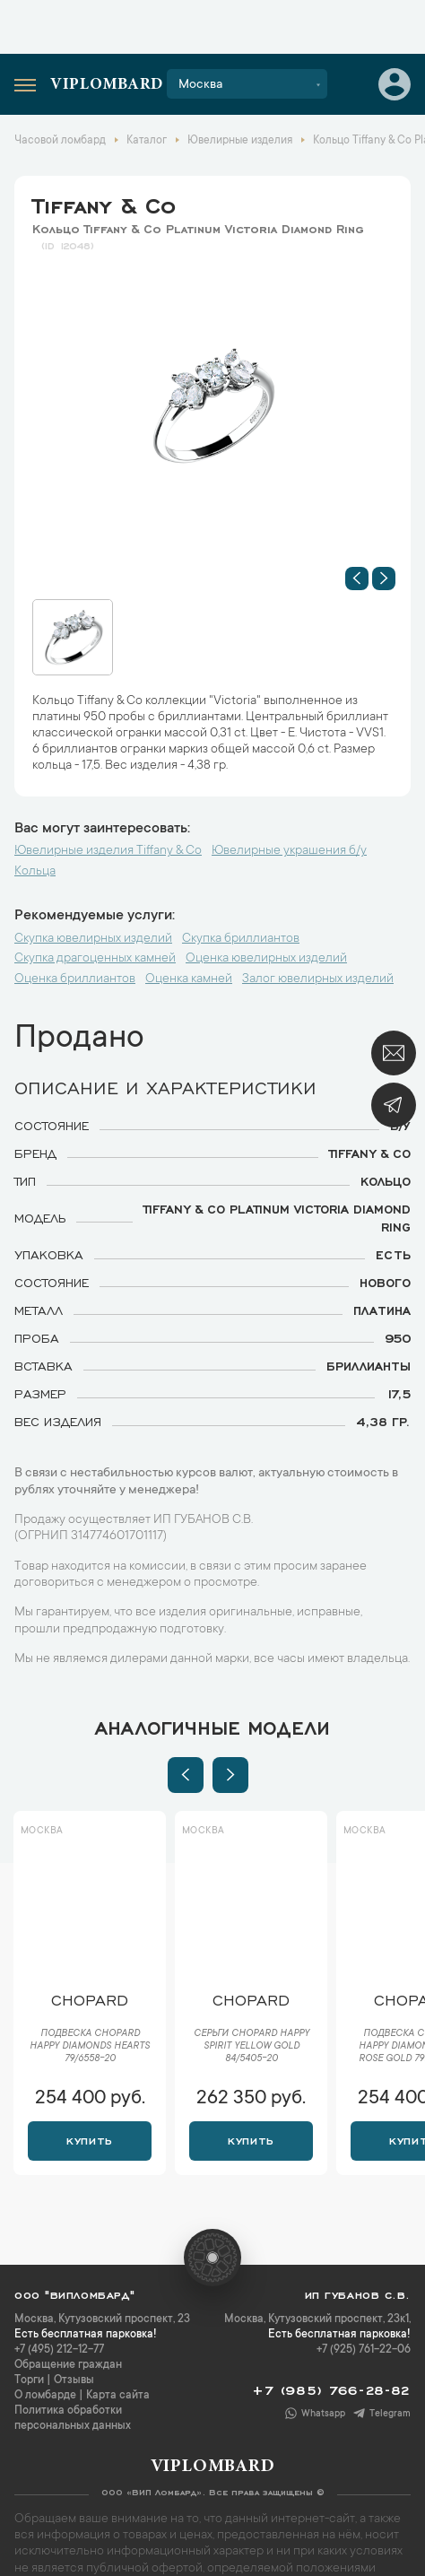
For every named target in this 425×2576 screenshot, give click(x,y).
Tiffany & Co (104, 202)
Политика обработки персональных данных (72, 2418)
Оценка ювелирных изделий (266, 959)
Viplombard (106, 85)
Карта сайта (118, 2395)
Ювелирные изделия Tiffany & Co (108, 851)
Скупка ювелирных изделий (93, 939)
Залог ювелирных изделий (318, 979)
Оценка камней (188, 979)
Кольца (35, 872)
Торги (29, 2380)
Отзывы (74, 2380)
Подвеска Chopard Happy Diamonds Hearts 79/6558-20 (90, 2047)
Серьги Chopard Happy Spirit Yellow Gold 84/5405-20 (251, 2047)
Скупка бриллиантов (240, 939)
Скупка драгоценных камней (95, 959)
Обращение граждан (68, 2365)
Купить (89, 2139)
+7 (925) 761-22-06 (364, 2350)
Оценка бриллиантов (74, 979)
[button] (357, 578)
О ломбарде (45, 2395)
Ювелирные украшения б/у (289, 851)
